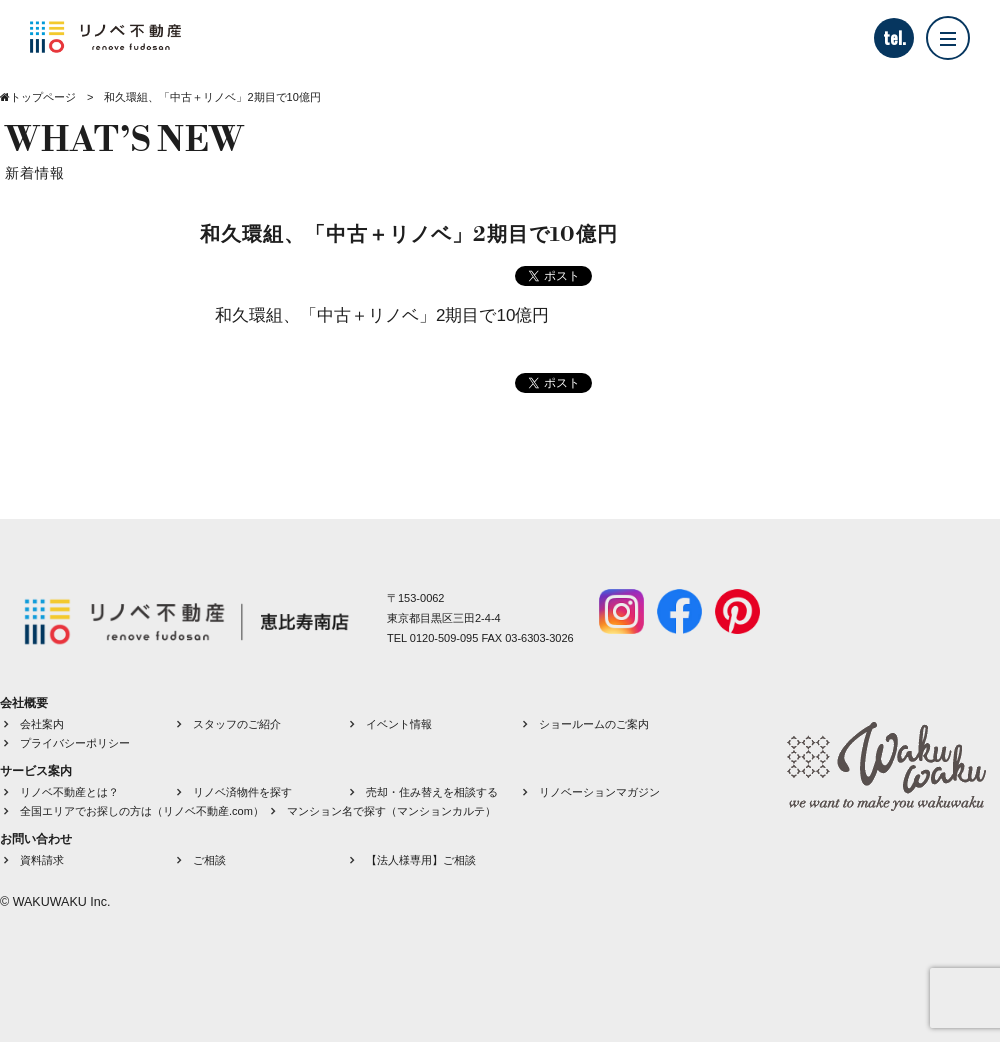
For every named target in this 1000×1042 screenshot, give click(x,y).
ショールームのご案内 (594, 724)
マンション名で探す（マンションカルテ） (391, 811)
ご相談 (209, 860)
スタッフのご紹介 (237, 724)
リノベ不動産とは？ (69, 792)
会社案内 (42, 724)
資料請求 (42, 860)
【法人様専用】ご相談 (421, 860)
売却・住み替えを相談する (432, 792)
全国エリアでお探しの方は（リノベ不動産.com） (142, 811)
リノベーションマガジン (599, 792)
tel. (894, 38)
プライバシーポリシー (75, 743)
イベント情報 (399, 724)
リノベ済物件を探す (242, 792)
